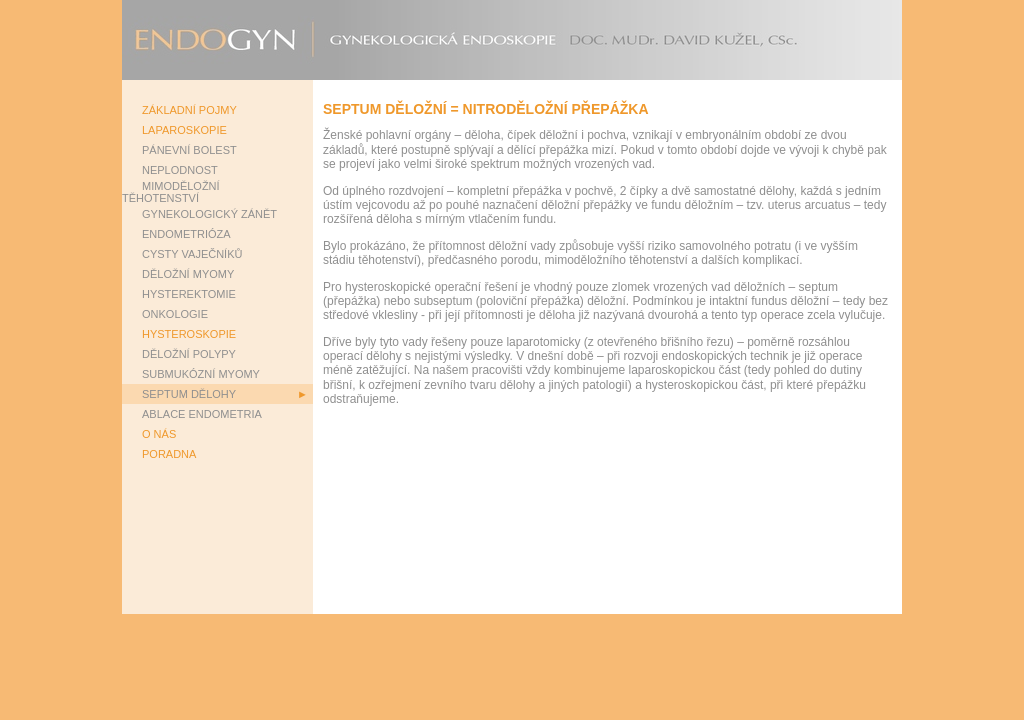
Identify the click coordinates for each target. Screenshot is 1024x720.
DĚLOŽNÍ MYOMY (188, 274)
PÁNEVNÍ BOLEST (189, 150)
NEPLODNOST (180, 170)
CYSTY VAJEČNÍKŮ (192, 254)
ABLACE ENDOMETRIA (202, 414)
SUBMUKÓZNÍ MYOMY (201, 374)
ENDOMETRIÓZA (186, 234)
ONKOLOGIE (175, 314)
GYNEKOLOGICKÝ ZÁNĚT (209, 214)
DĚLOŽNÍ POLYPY (189, 354)
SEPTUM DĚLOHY (189, 394)
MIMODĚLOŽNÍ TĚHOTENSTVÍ (171, 192)
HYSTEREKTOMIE (189, 294)
